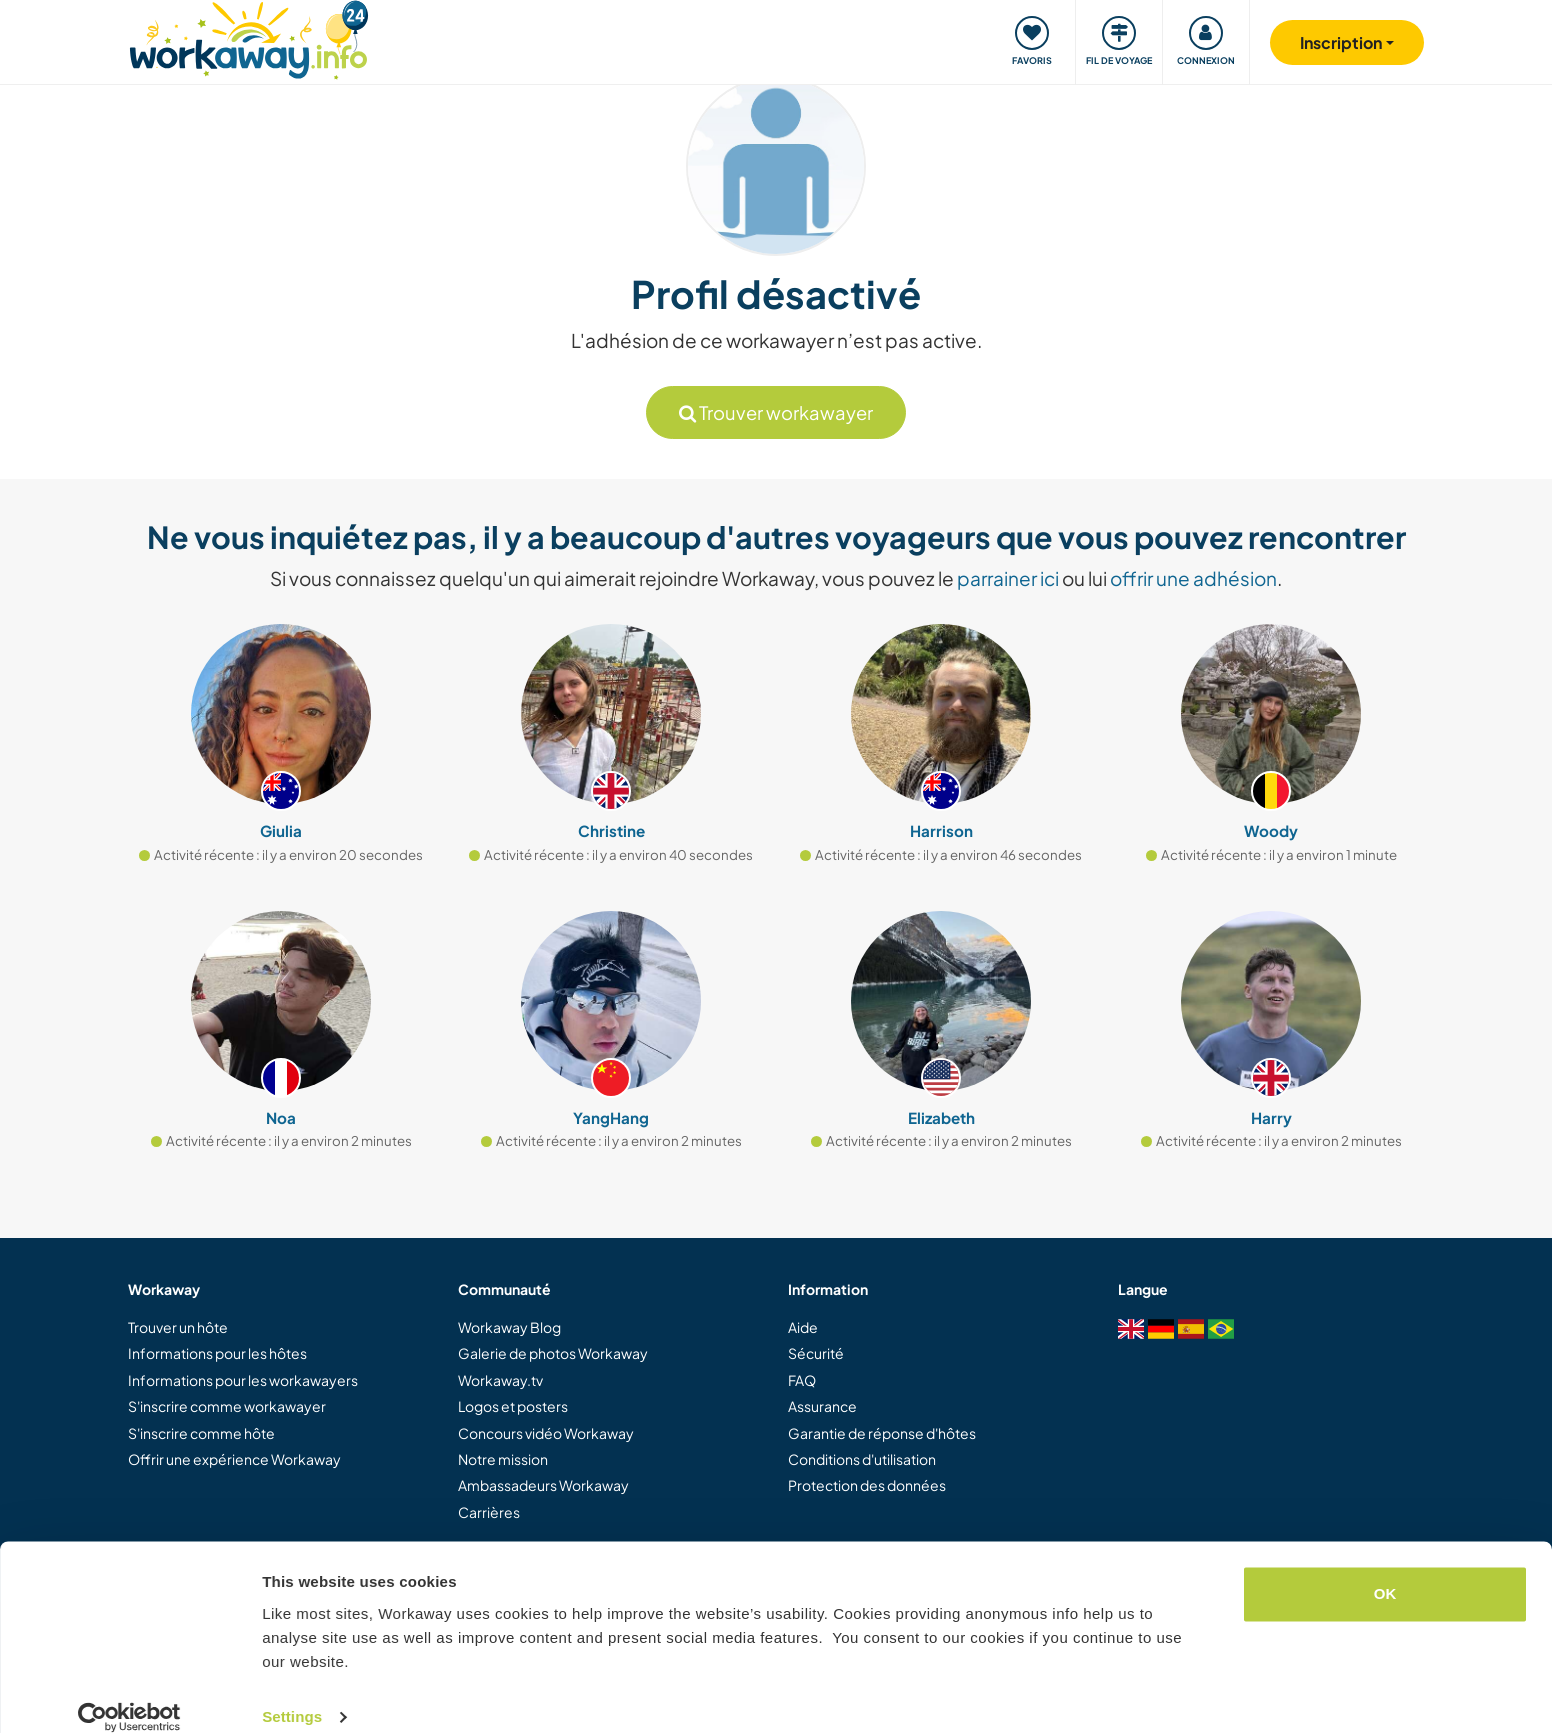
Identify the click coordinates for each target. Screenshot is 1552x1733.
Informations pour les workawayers (243, 1380)
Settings (292, 1693)
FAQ (802, 1380)
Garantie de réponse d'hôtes (882, 1433)
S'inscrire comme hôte (201, 1433)
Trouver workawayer (776, 412)
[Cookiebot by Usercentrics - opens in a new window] (129, 1694)
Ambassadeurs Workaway (543, 1485)
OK (1385, 1570)
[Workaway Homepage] (248, 37)
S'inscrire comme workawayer (227, 1406)
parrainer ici (1008, 578)
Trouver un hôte (178, 1327)
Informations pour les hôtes (217, 1353)
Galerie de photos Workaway (553, 1353)
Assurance (822, 1406)
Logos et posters (513, 1406)
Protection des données (867, 1485)
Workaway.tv (500, 1380)
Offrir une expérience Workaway (234, 1459)
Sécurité (816, 1353)
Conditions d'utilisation (862, 1459)
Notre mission (503, 1459)
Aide (803, 1327)
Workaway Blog (509, 1327)
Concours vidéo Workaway (546, 1433)
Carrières (489, 1512)
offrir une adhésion (1193, 578)
